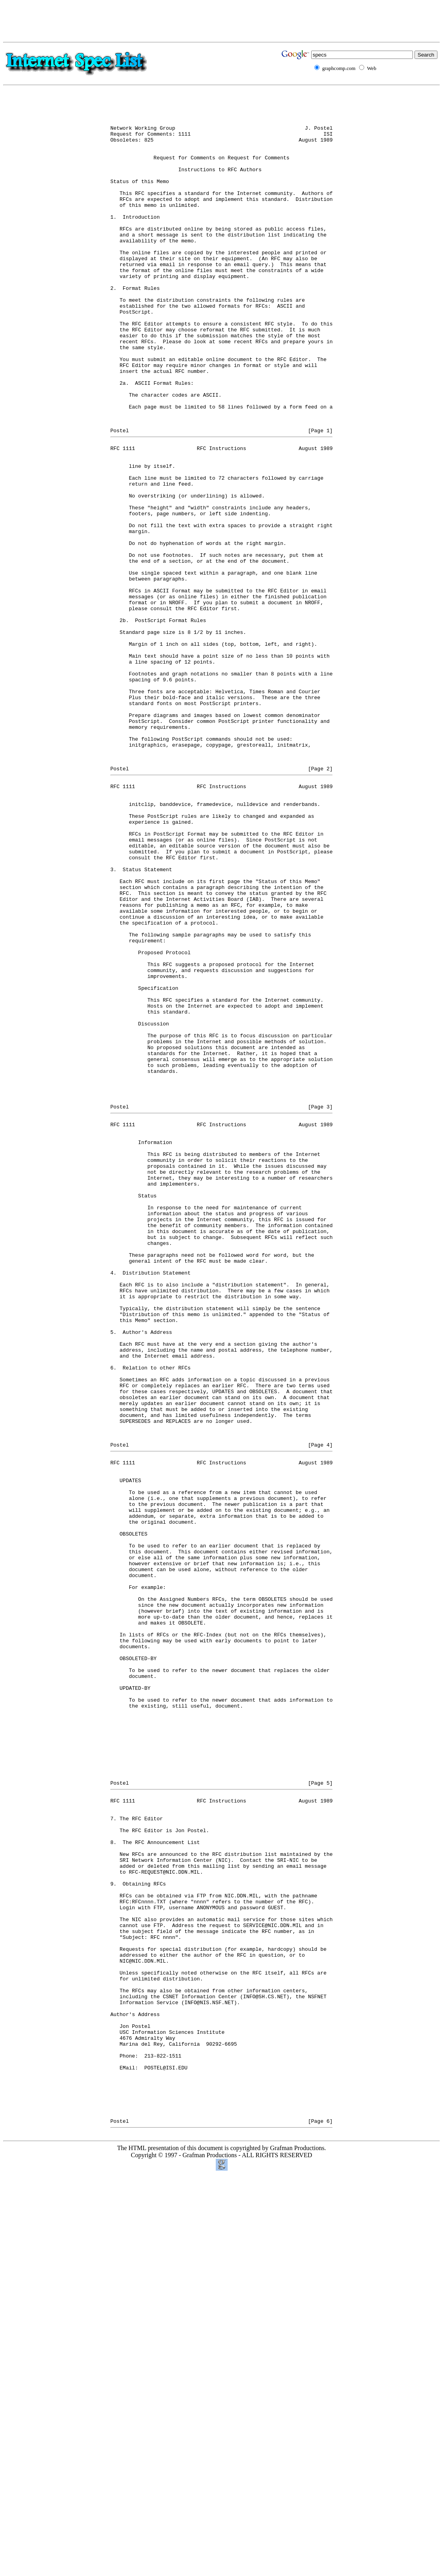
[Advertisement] (222, 21)
